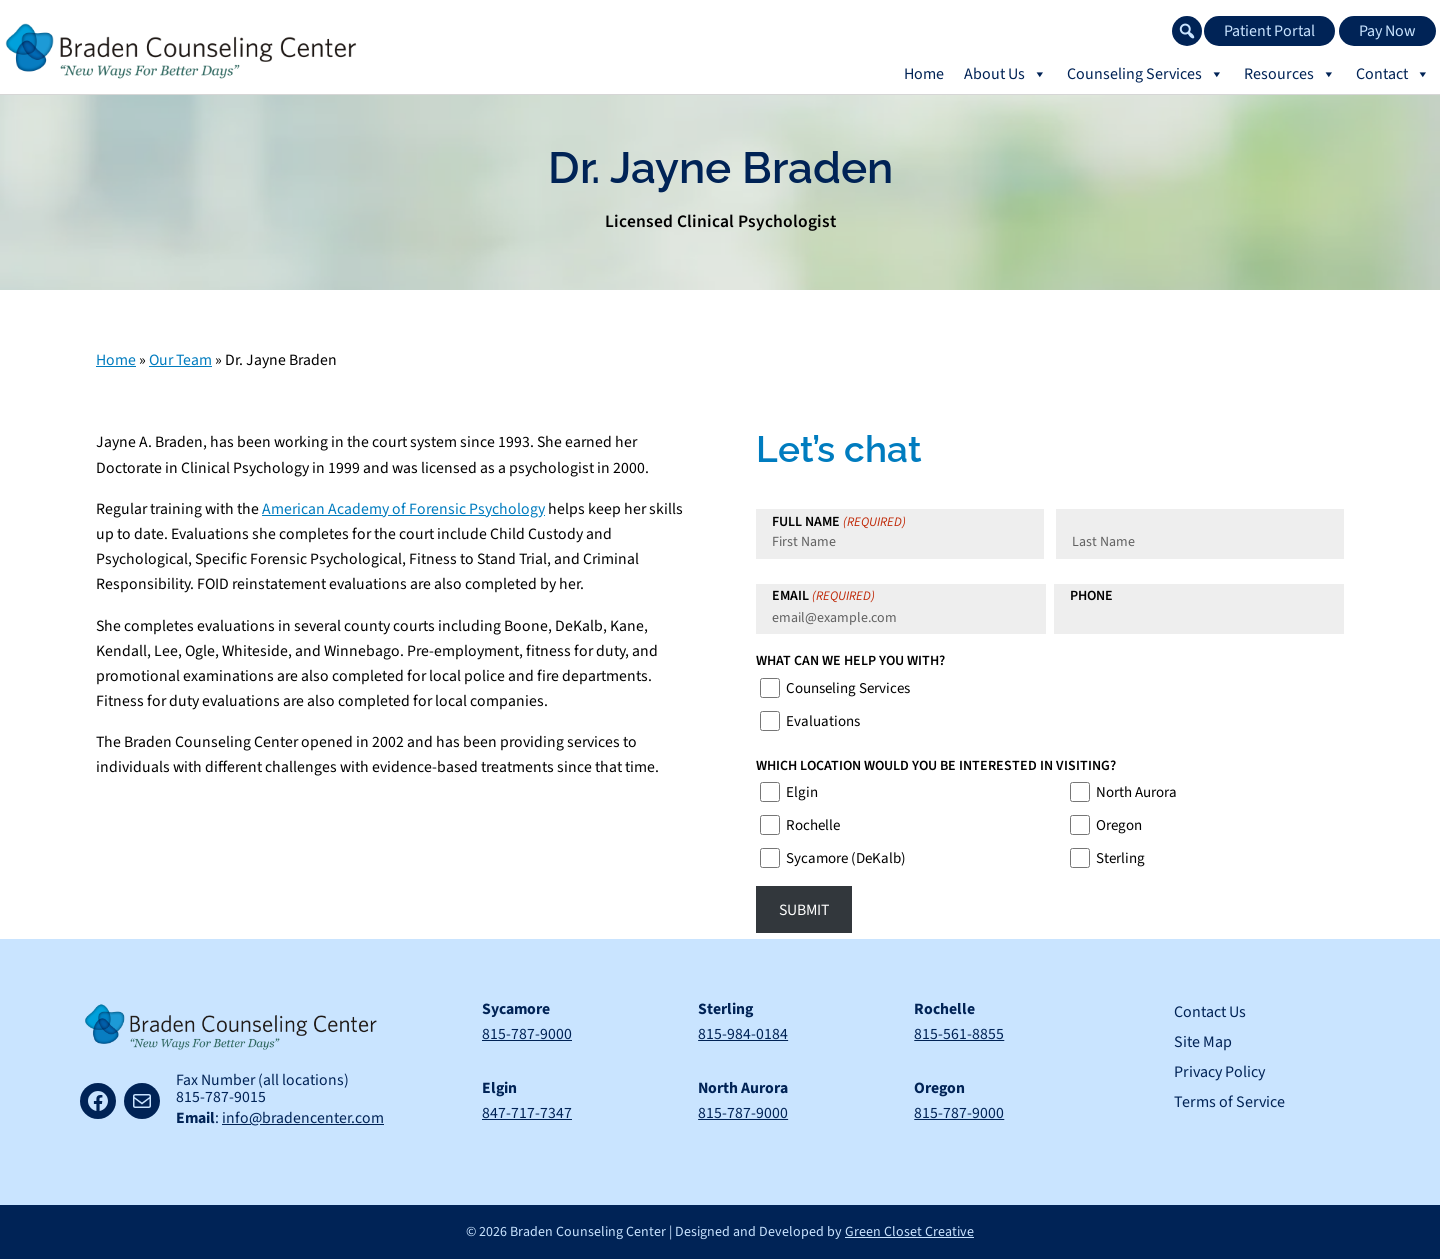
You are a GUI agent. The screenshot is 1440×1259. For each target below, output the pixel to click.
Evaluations (823, 721)
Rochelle (813, 825)
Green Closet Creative (909, 1232)
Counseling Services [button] (1145, 74)
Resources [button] (1290, 74)
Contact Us (1210, 1012)
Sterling (1120, 858)
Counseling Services (848, 688)
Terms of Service (1229, 1102)
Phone (1091, 596)
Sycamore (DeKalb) (846, 858)
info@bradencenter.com (303, 1118)
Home (924, 74)
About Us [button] (1005, 74)
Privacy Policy (1219, 1072)
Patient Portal (1269, 31)
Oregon (1119, 825)
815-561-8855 (960, 1034)
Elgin (802, 792)
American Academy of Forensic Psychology (403, 509)
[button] (1187, 31)
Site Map (1203, 1042)
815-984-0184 (744, 1034)
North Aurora (1136, 792)
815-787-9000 (527, 1034)
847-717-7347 (527, 1113)
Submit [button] (804, 910)
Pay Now (1387, 31)
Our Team (180, 360)
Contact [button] (1393, 74)
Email (823, 596)
